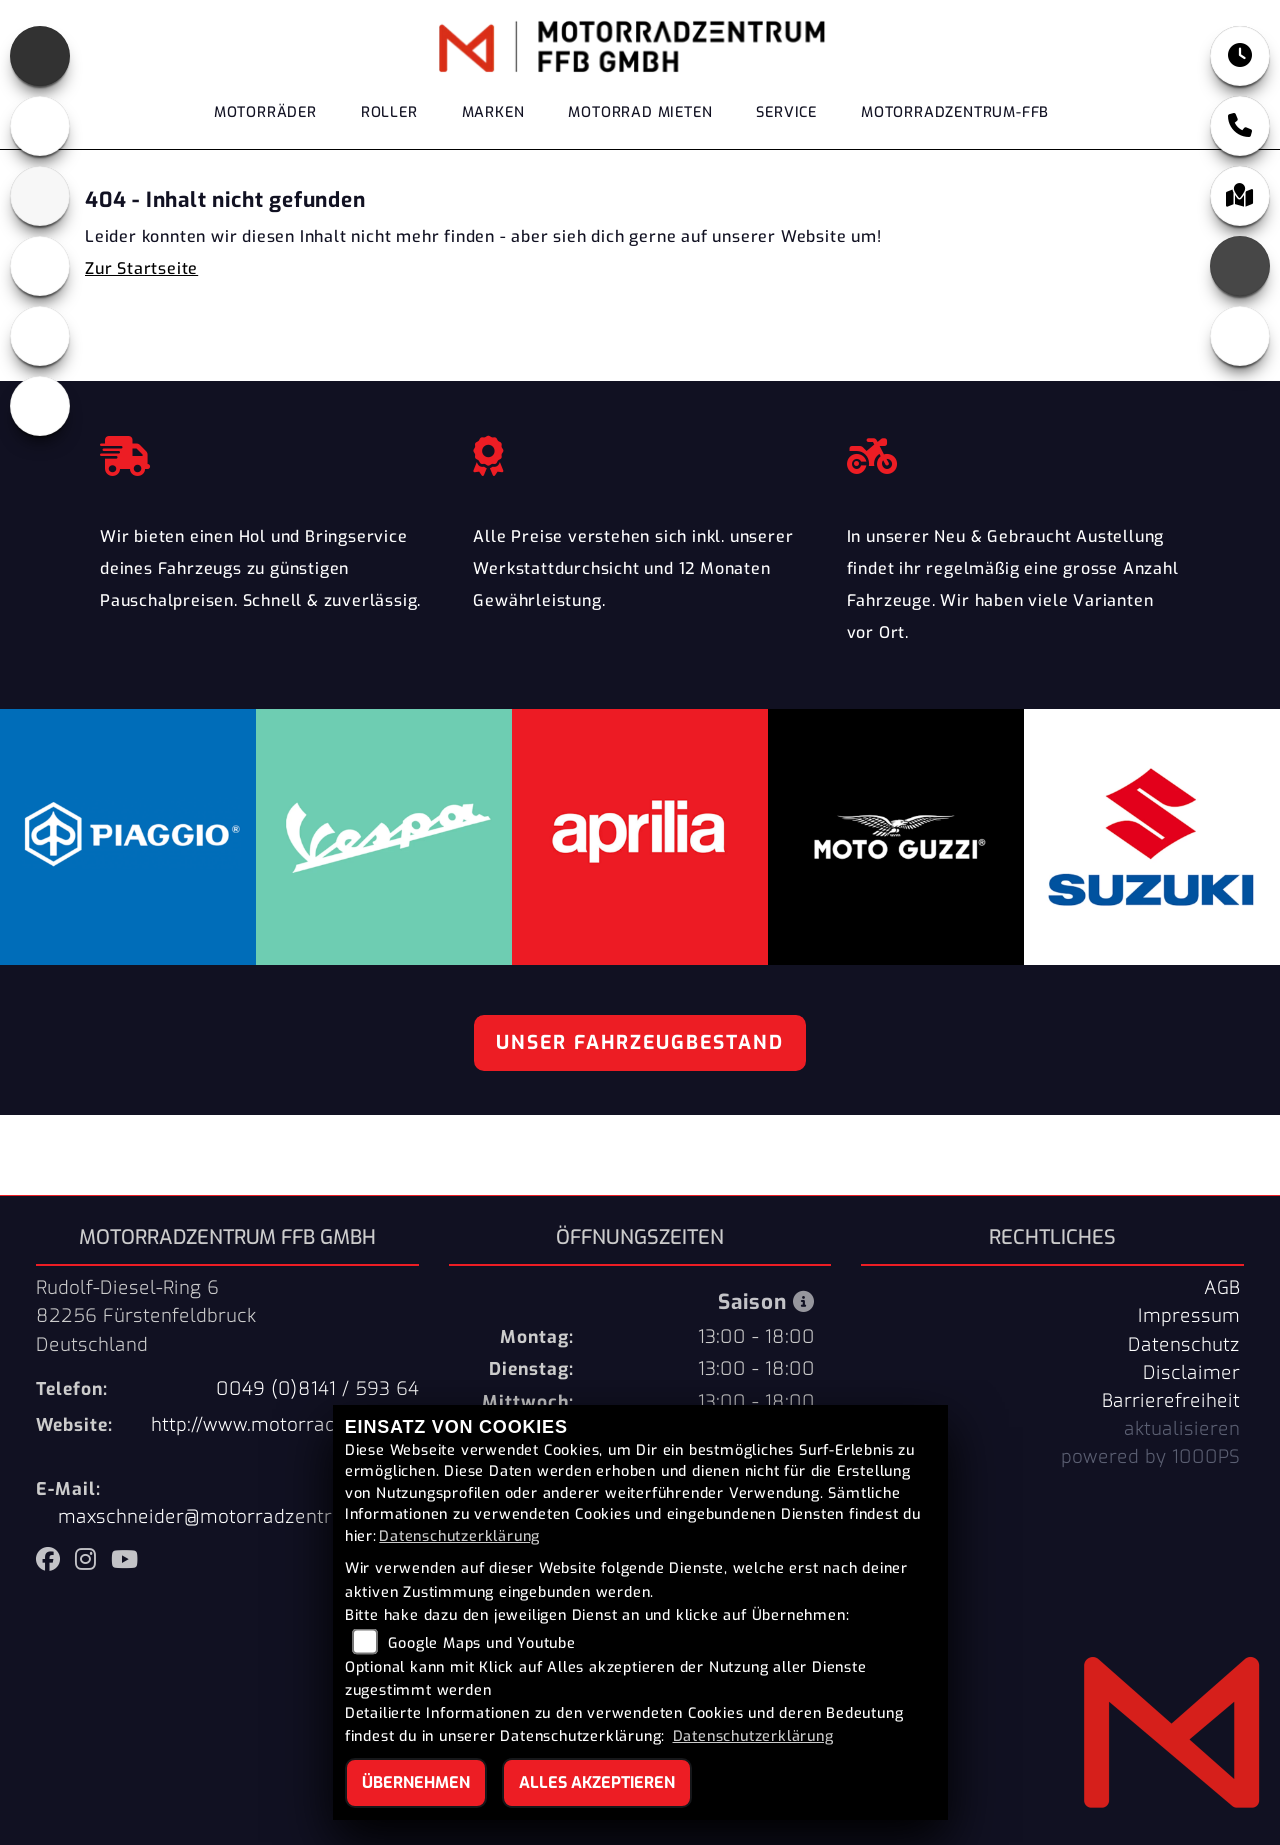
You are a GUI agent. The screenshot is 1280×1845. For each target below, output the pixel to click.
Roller (389, 112)
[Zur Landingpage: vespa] (40, 336)
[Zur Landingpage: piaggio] (40, 266)
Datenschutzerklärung (459, 1536)
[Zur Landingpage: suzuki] (40, 196)
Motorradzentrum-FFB (955, 112)
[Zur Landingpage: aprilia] (40, 56)
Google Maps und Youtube (481, 1643)
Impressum (1189, 1316)
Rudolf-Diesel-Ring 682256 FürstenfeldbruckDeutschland (146, 1316)
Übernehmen (416, 1782)
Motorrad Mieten (640, 112)
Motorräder (265, 112)
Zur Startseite (141, 268)
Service (786, 112)
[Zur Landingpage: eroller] (40, 406)
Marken (493, 112)
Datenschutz (1184, 1345)
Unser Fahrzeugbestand (640, 1042)
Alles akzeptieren (597, 1782)
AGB (1222, 1288)
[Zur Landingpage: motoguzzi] (40, 126)
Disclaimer (1191, 1373)
